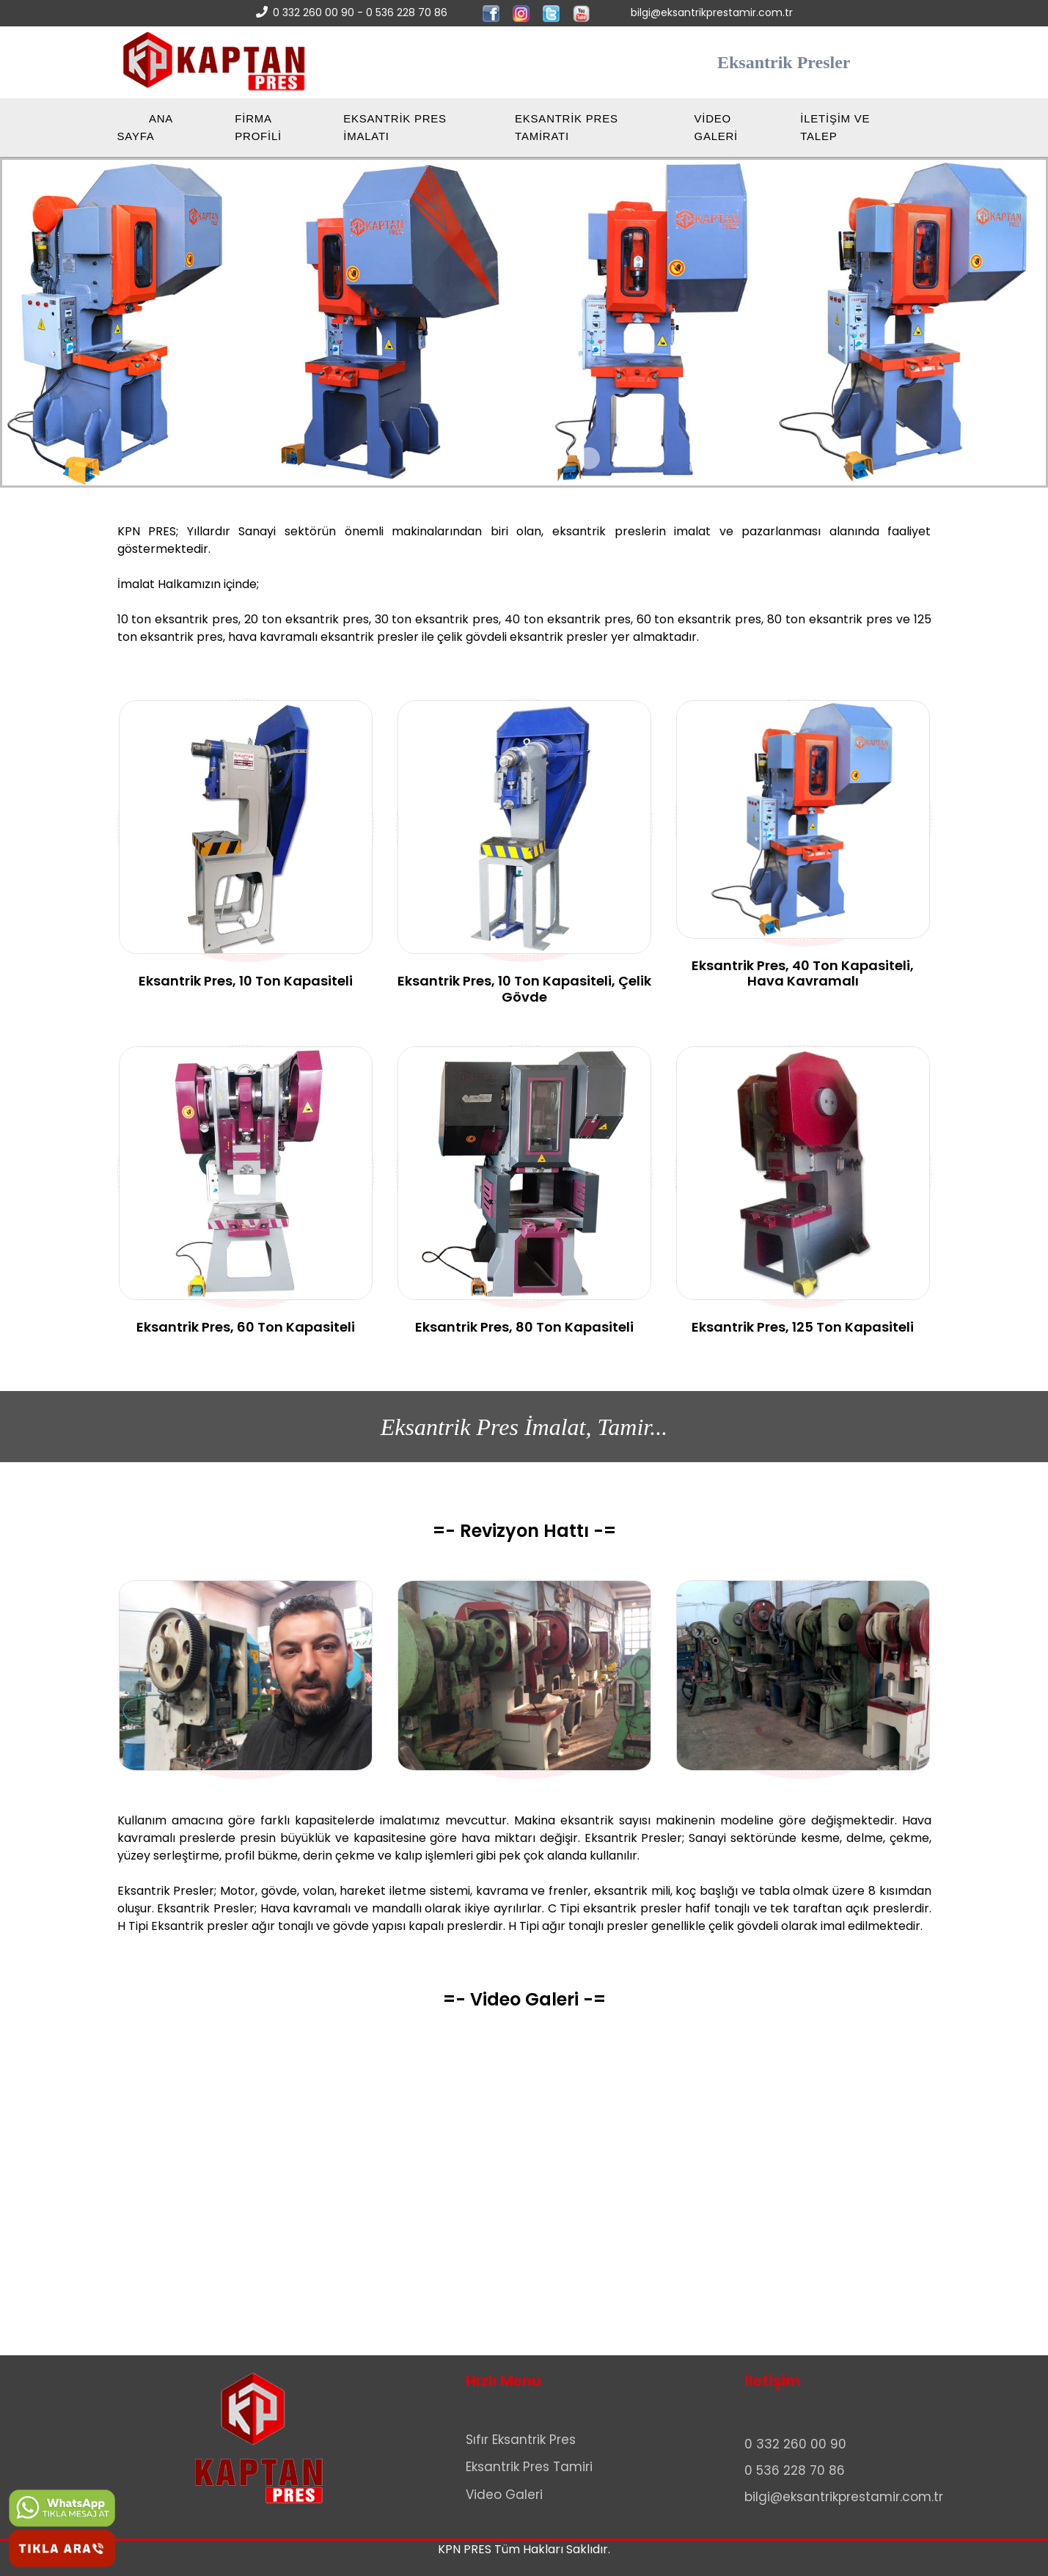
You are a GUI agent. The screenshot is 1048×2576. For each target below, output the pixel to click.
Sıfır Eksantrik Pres (521, 2439)
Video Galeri (504, 2494)
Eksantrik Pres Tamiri (529, 2467)
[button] (460, 458)
